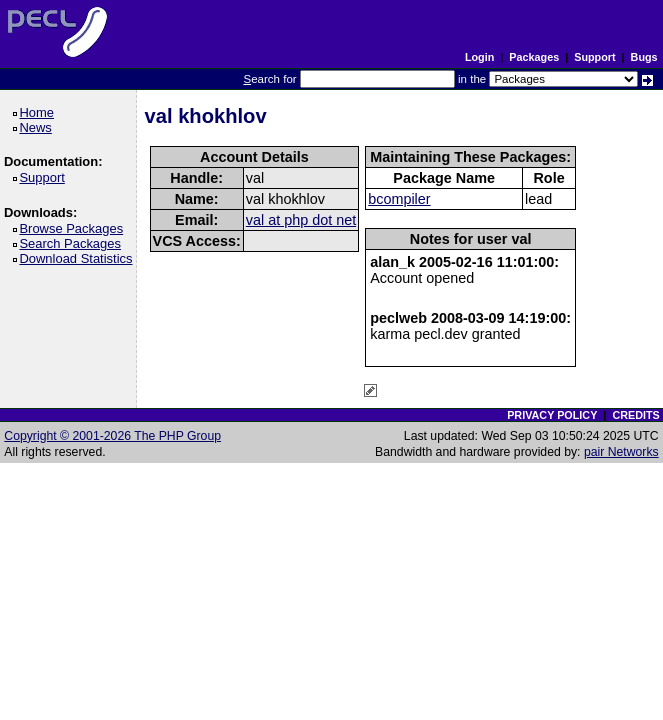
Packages (534, 57)
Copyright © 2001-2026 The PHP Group (112, 436)
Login (479, 57)
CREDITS (635, 415)
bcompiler (399, 199)
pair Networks (621, 452)
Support (594, 57)
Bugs (644, 57)
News (38, 127)
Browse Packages (74, 228)
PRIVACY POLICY (552, 415)
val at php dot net (301, 220)
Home (39, 112)
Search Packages (73, 243)
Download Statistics (79, 258)
